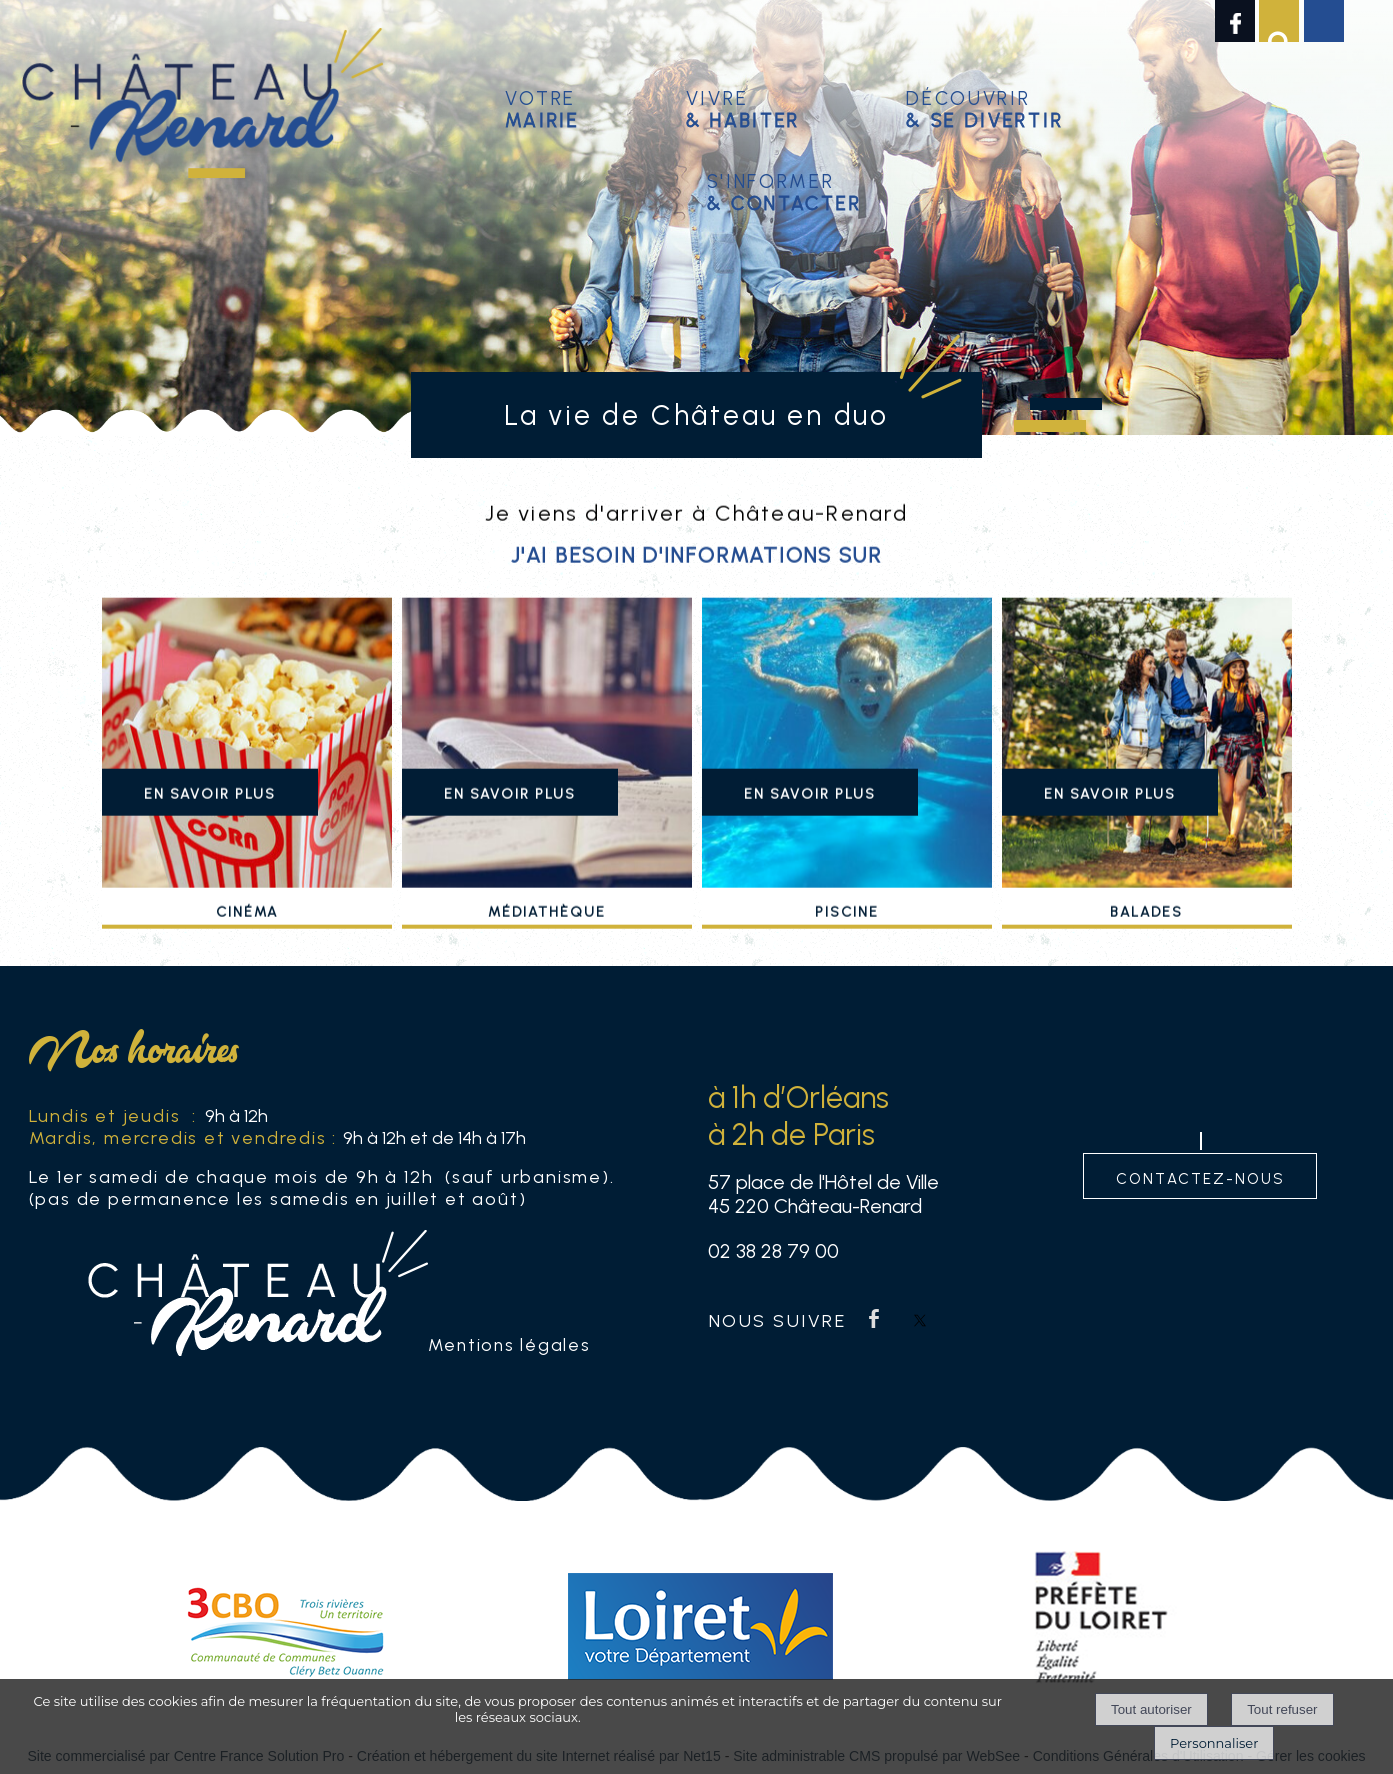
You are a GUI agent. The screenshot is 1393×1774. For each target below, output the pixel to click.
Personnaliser (1214, 1743)
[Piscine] (847, 774)
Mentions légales (509, 1344)
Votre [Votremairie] (542, 106)
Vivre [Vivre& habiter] (743, 106)
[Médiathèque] (547, 774)
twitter (920, 1318)
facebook (874, 1318)
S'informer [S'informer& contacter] (784, 189)
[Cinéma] (247, 774)
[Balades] (1147, 774)
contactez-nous (1200, 1176)
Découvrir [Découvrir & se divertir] (984, 106)
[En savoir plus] (210, 820)
